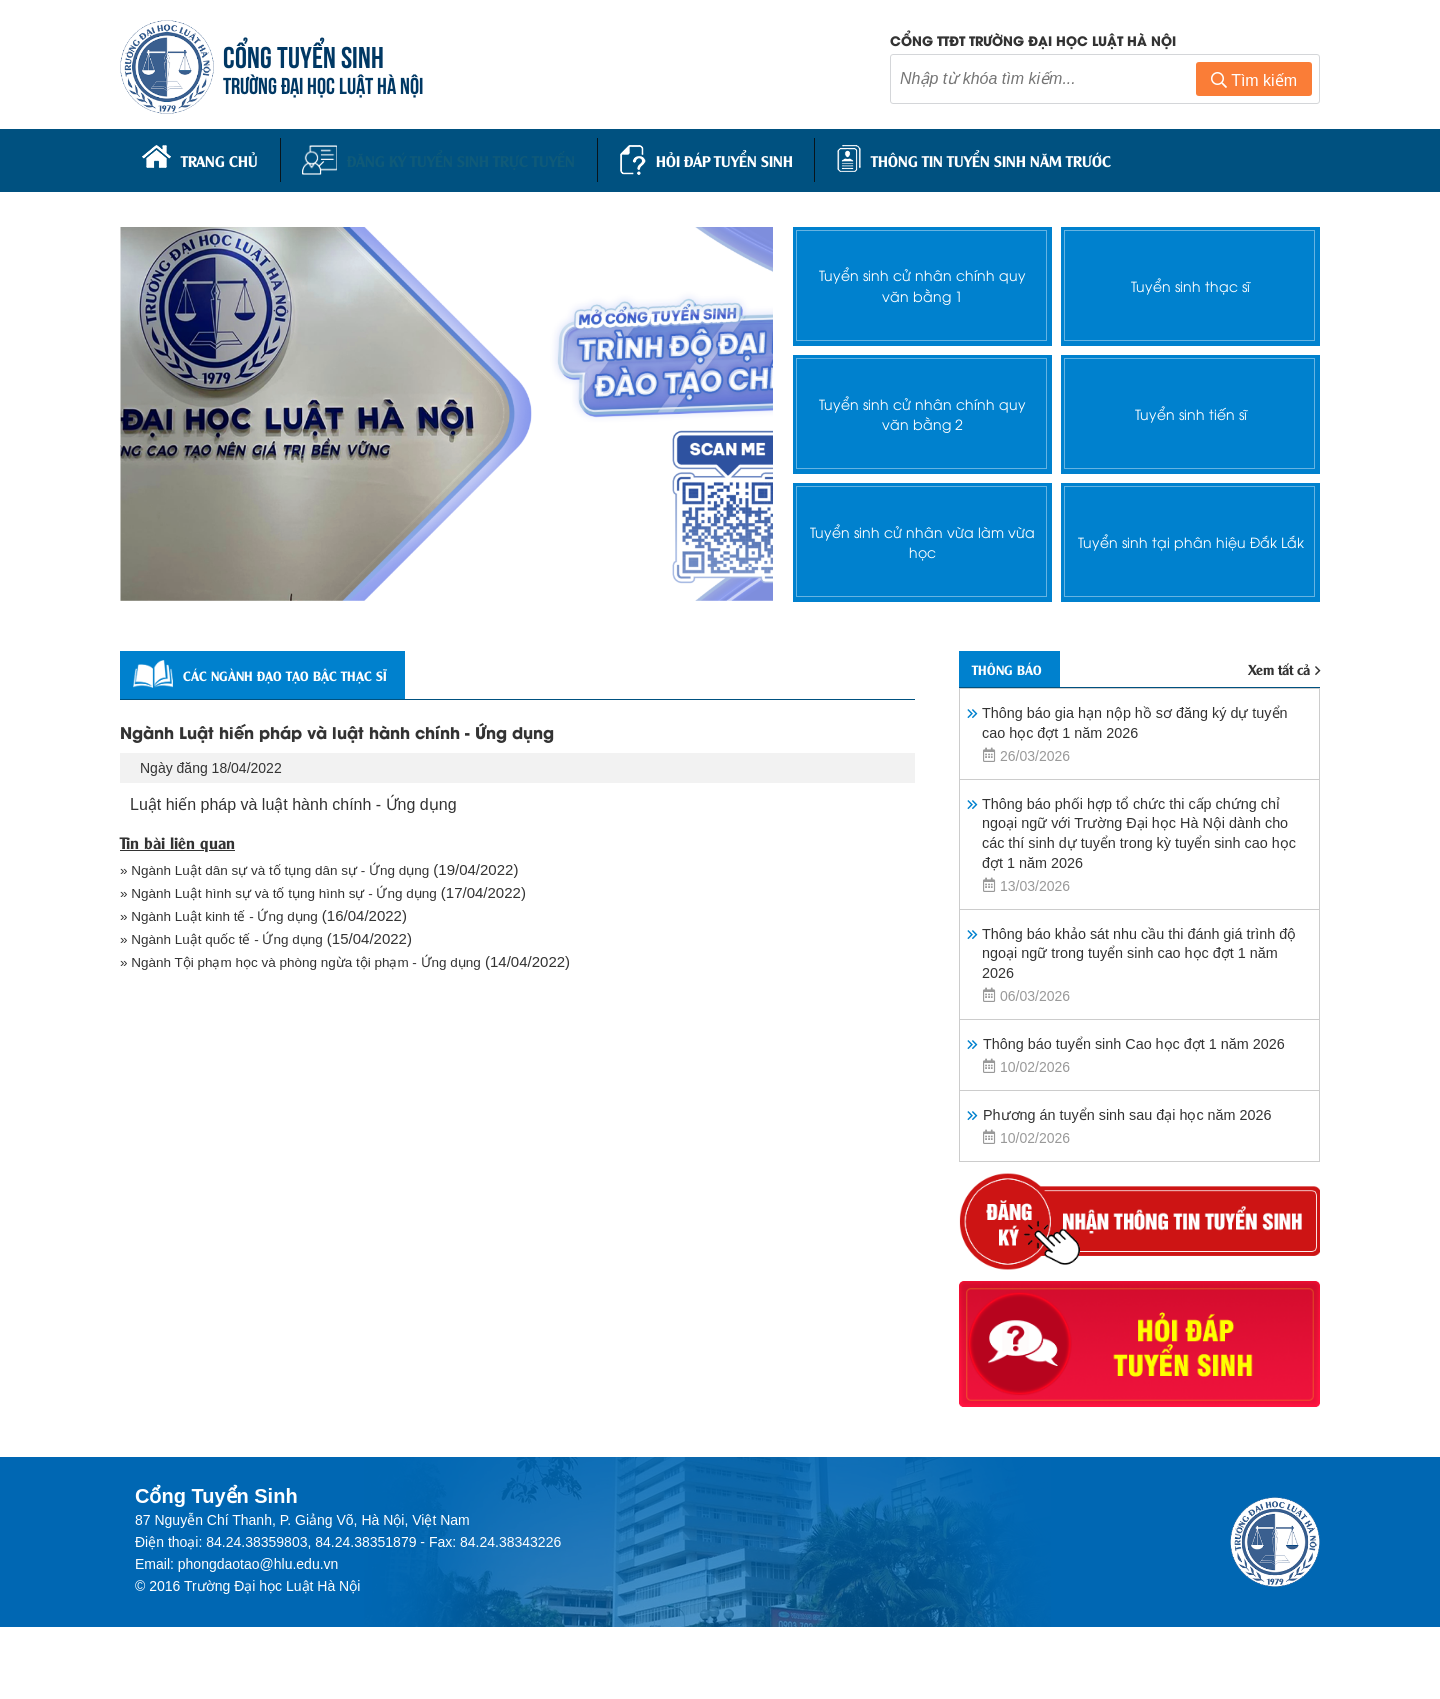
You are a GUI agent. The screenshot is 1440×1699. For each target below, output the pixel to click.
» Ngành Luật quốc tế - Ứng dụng (232, 941)
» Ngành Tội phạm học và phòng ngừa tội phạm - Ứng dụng (320, 966)
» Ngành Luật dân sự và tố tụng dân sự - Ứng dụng (291, 866)
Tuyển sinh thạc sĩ (1191, 279)
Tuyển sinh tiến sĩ (1190, 407)
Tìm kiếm (1254, 83)
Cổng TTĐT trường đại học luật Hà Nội (1033, 42)
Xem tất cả (1278, 666)
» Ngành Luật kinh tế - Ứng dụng (229, 916)
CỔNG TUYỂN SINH (310, 57)
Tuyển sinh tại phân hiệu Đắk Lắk (1190, 535)
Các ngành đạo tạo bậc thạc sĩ (298, 669)
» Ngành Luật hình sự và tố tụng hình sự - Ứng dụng (295, 891)
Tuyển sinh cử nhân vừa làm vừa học (923, 535)
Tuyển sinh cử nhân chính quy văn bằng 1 (922, 279)
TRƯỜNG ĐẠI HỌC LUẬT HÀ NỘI (330, 86)
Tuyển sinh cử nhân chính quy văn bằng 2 (922, 407)
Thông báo (1021, 666)
